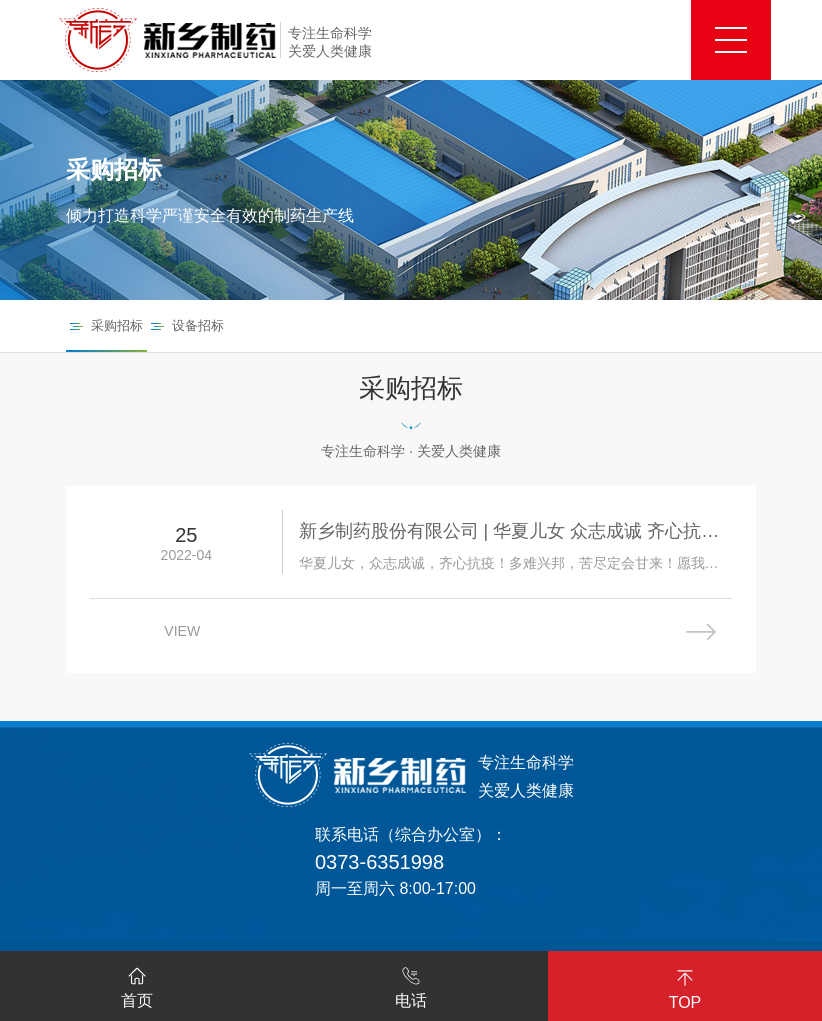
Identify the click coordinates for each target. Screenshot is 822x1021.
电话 (411, 984)
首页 (137, 984)
